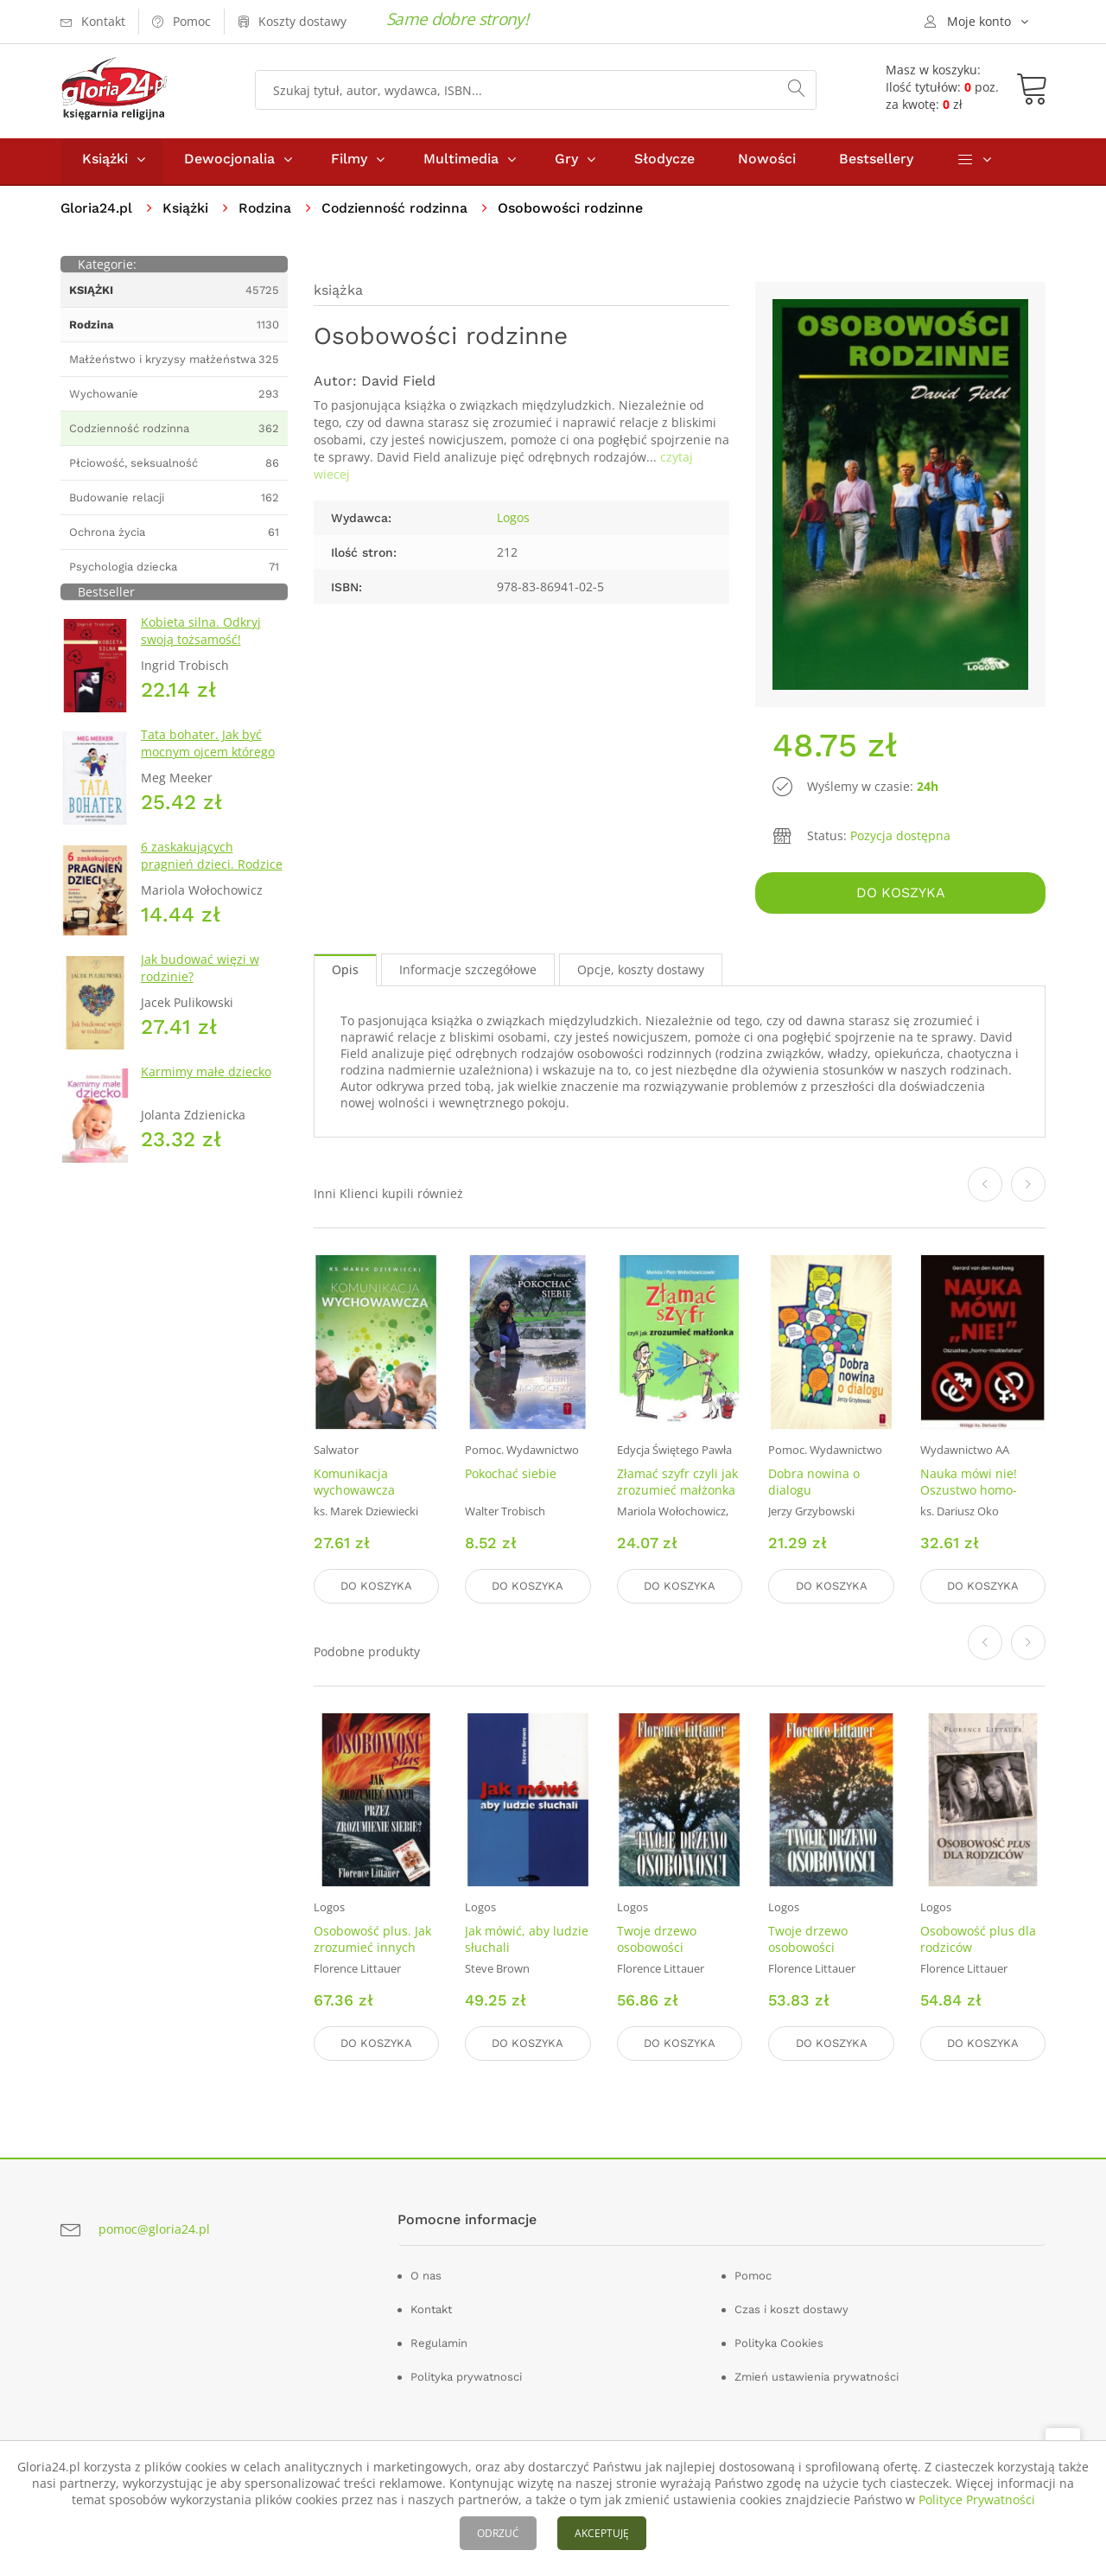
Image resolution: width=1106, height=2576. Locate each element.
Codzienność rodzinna (398, 212)
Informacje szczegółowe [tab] (468, 973)
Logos (513, 521)
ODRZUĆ (498, 2533)
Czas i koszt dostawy (791, 2309)
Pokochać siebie (510, 1476)
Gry (566, 163)
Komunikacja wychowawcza (354, 1484)
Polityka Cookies (778, 2343)
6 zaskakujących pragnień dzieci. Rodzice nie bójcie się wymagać (212, 868)
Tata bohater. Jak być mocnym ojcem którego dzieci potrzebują (208, 755)
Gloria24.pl (97, 212)
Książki (105, 163)
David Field (398, 385)
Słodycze (664, 163)
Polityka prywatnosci (466, 2376)
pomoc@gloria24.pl (154, 2229)
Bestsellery (876, 163)
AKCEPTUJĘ (602, 2533)
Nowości (767, 163)
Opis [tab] (345, 973)
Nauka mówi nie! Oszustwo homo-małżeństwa (968, 1492)
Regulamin (438, 2343)
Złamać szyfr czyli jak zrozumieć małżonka (677, 1484)
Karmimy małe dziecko (206, 1076)
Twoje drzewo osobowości (656, 1940)
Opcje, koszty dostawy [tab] (640, 973)
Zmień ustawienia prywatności (816, 2376)
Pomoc (753, 2275)
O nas (426, 2275)
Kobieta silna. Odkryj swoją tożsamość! (201, 635)
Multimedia (461, 163)
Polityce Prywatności (976, 2499)
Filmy (349, 163)
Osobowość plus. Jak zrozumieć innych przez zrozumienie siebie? (372, 1957)
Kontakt (431, 2309)
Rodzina (267, 212)
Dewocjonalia (229, 163)
